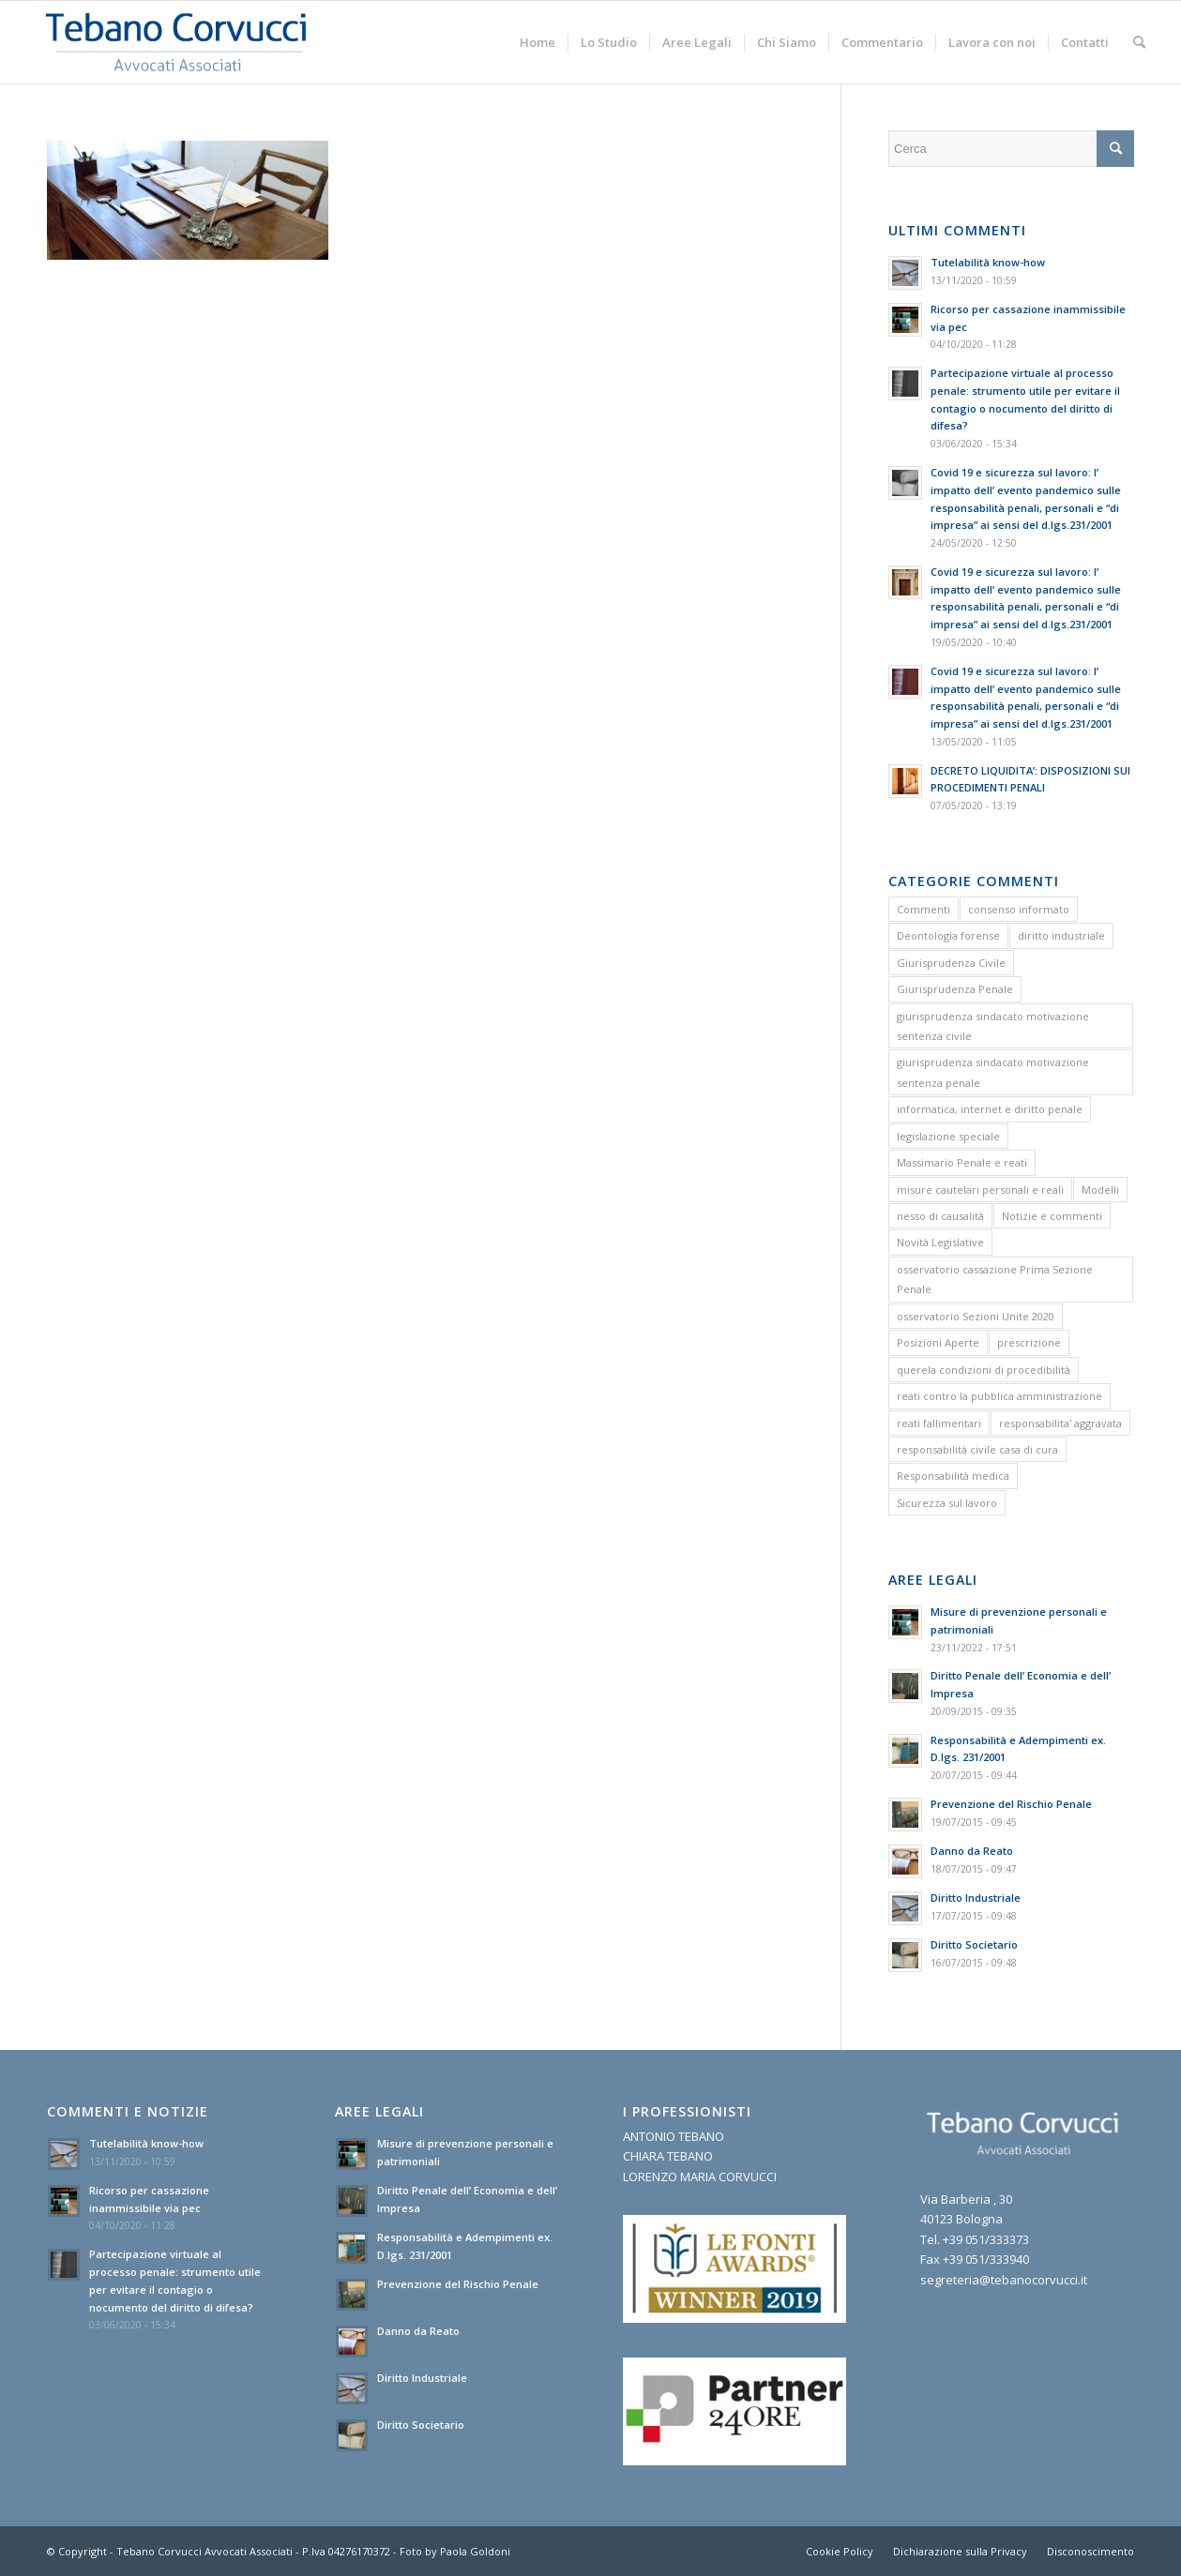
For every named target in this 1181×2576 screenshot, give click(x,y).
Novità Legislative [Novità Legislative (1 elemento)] (940, 1242)
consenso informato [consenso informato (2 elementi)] (1018, 909)
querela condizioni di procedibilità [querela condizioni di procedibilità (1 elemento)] (983, 1370)
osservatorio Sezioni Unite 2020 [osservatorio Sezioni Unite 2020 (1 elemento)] (975, 1316)
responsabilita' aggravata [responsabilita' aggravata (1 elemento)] (1060, 1423)
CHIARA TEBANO (668, 2155)
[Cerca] (1139, 42)
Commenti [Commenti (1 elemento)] (923, 909)
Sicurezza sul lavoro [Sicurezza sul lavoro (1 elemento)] (947, 1503)
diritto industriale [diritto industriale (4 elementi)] (1061, 935)
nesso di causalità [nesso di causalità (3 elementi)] (940, 1216)
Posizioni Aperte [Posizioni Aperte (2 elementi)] (938, 1342)
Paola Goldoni (475, 2551)
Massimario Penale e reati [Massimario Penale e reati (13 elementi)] (962, 1162)
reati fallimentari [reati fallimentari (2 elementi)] (939, 1423)
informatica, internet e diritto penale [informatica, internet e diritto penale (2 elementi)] (990, 1109)
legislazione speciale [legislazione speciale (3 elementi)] (948, 1136)
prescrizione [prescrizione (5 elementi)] (1029, 1342)
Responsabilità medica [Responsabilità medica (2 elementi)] (953, 1476)
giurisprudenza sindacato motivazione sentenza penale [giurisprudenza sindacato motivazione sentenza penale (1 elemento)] (993, 1072)
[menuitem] (537, 42)
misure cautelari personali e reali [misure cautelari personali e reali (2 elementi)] (980, 1190)
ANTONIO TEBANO (673, 2136)
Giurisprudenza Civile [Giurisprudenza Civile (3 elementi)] (951, 963)
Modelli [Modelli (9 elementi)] (1100, 1190)
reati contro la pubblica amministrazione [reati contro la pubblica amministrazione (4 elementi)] (999, 1396)
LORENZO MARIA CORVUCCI (700, 2176)
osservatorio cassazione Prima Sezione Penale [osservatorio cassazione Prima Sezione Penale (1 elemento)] (995, 1279)
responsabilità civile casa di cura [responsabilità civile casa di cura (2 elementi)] (977, 1449)
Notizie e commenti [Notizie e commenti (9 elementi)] (1052, 1216)
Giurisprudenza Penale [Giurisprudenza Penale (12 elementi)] (955, 989)
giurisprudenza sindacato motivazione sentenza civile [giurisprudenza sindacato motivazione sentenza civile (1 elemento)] (993, 1026)
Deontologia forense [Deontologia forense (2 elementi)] (948, 935)
